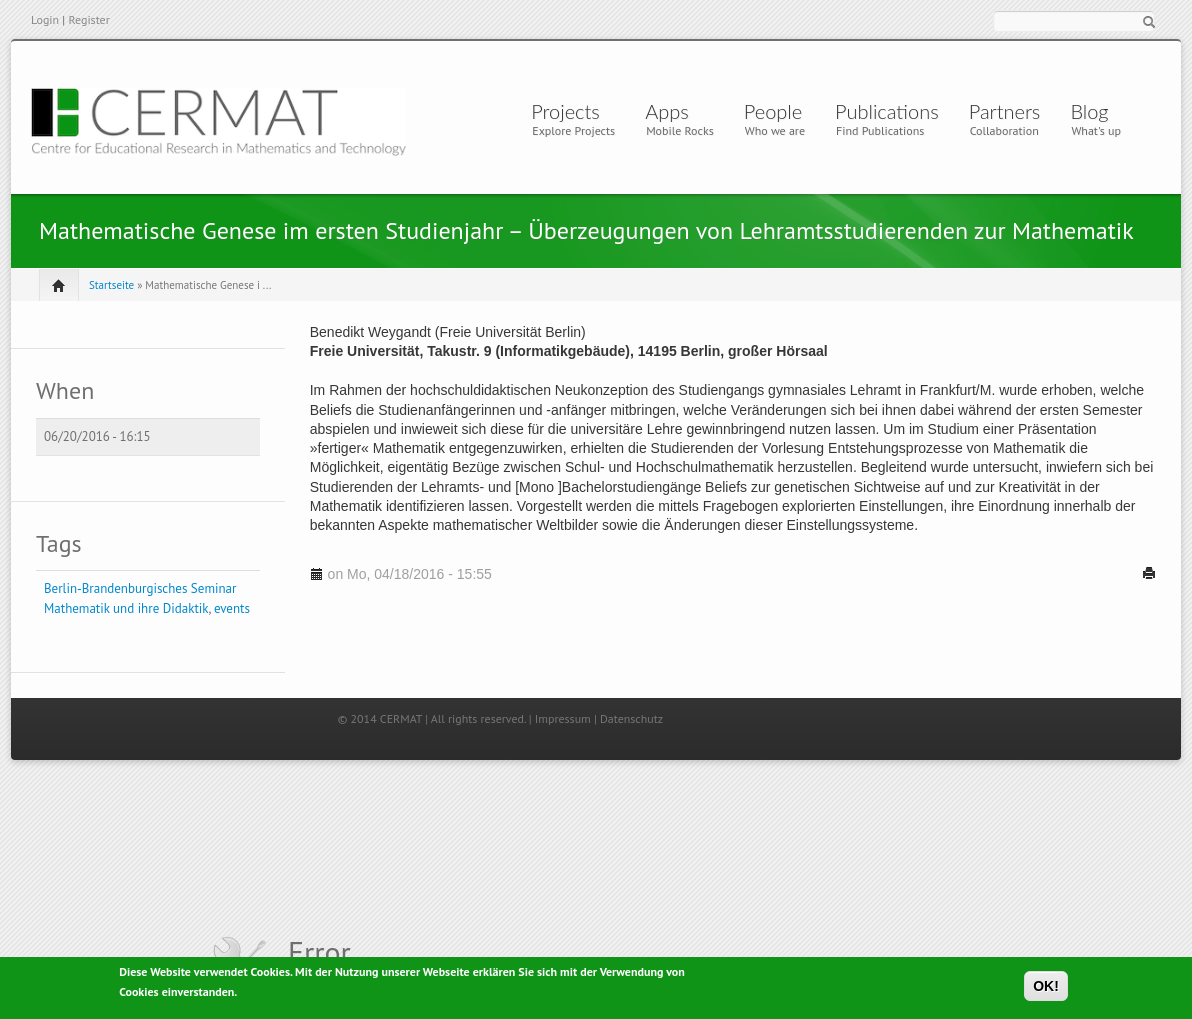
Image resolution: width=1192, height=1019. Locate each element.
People (773, 111)
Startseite (111, 285)
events (232, 608)
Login (45, 19)
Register (88, 19)
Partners (1005, 111)
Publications (887, 111)
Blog (1089, 111)
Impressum (563, 718)
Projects (565, 111)
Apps (672, 111)
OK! (1046, 988)
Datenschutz (631, 718)
